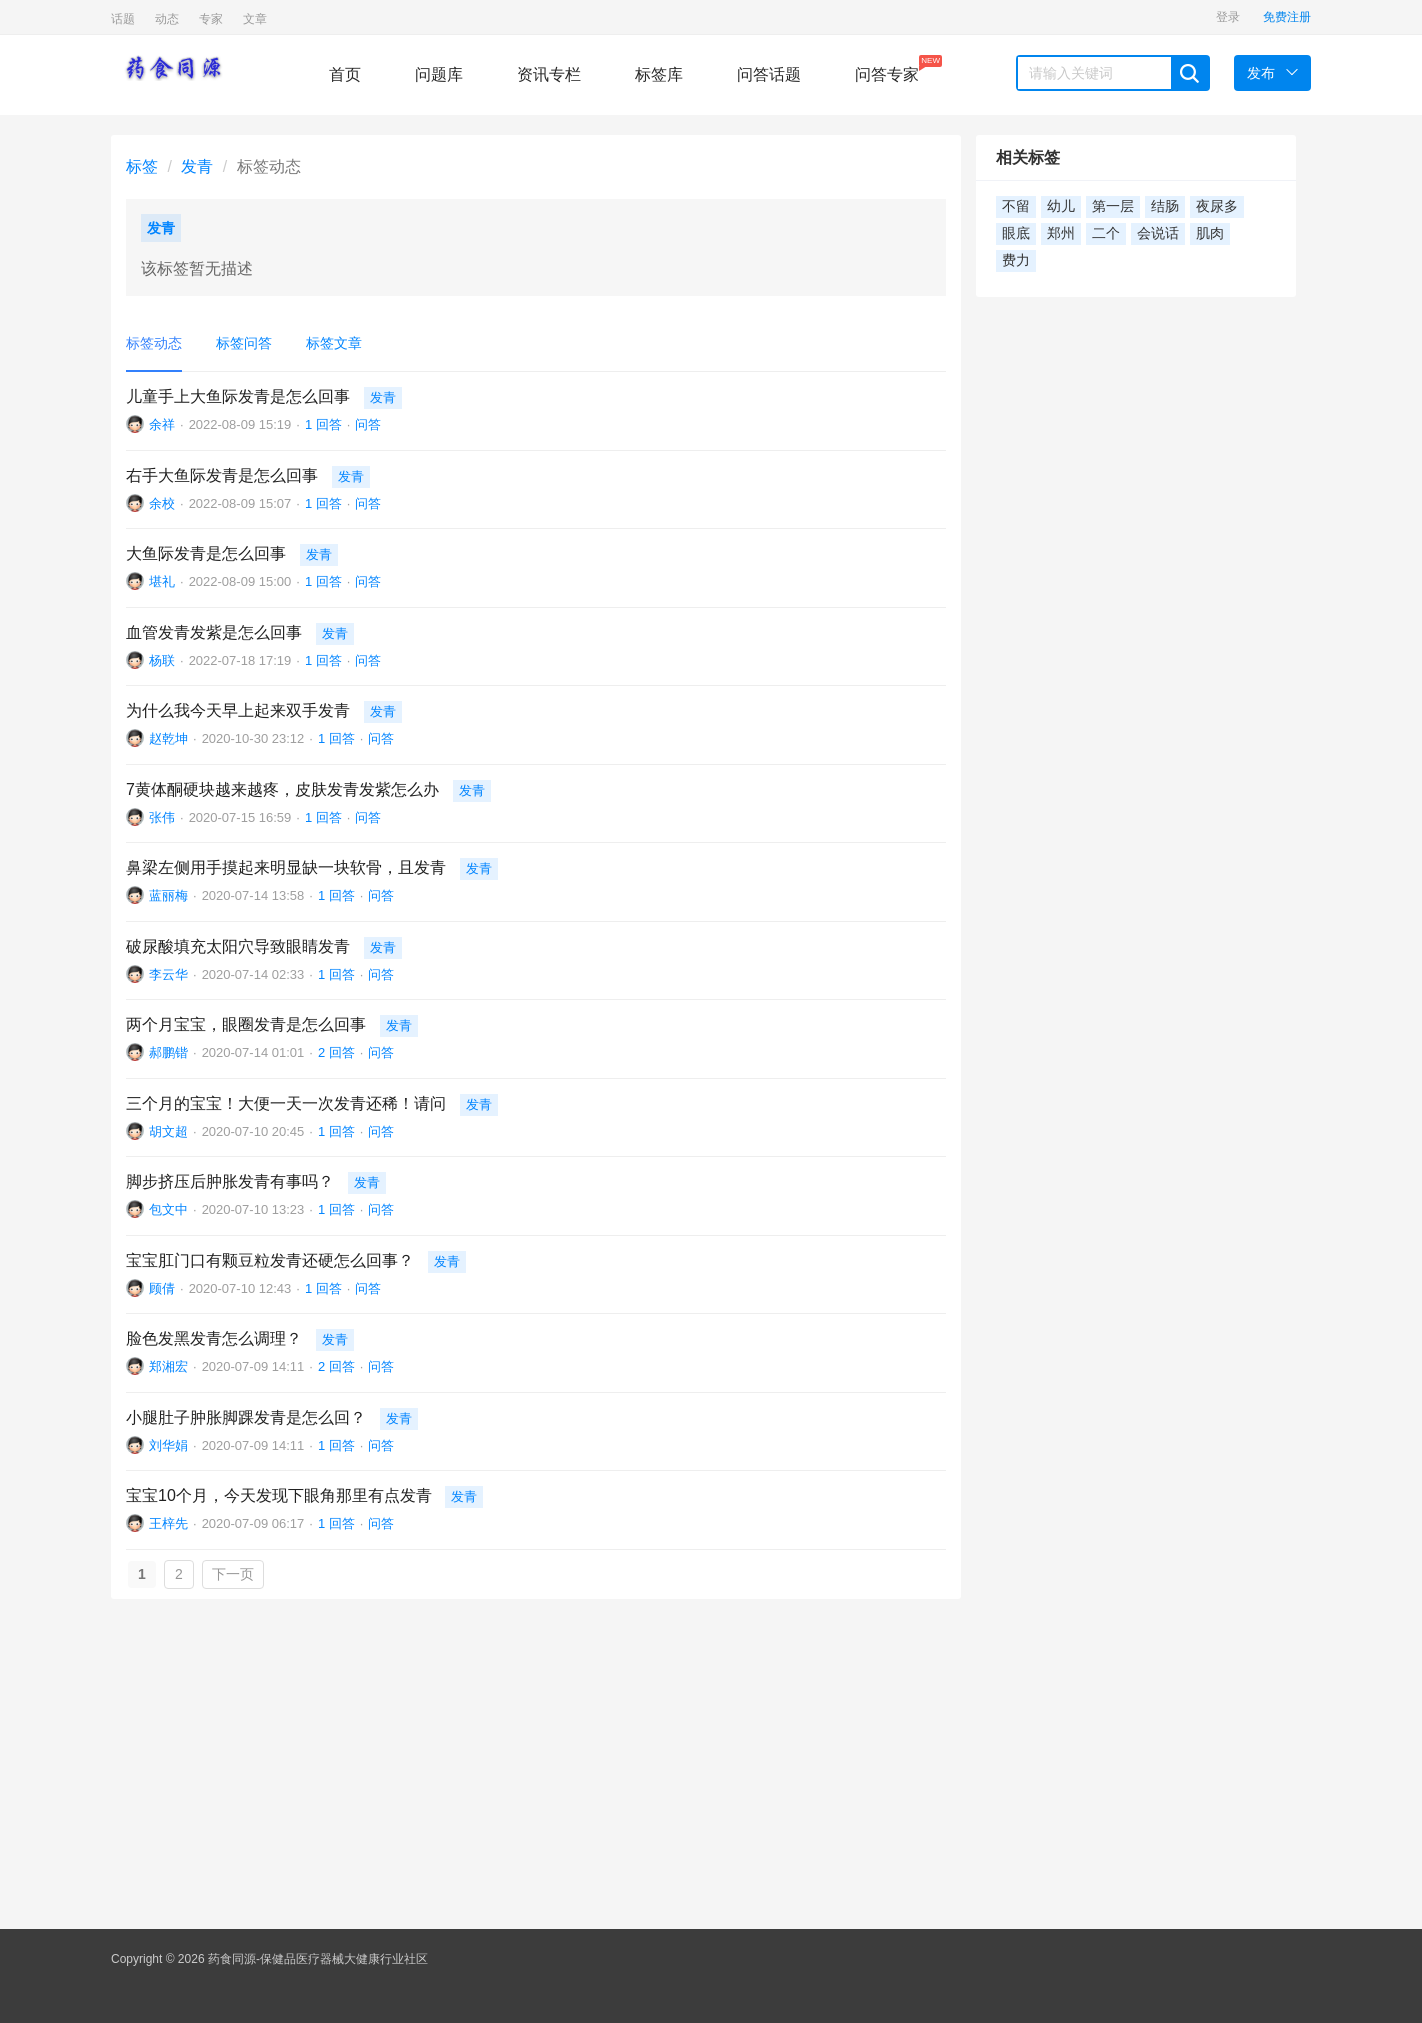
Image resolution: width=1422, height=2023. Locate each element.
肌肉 (1210, 233)
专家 (211, 19)
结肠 (1165, 206)
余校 (162, 503)
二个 (1106, 233)
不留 (1016, 206)
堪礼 (162, 581)
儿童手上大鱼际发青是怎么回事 (238, 396)
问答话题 (769, 74)
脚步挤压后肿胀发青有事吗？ (230, 1181)
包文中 (168, 1209)
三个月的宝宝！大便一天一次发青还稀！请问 (286, 1103)
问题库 (439, 74)
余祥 (162, 424)
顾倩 (162, 1288)
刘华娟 (168, 1445)
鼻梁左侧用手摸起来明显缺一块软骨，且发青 (286, 867)
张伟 (162, 817)
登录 (1228, 17)
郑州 (1061, 233)
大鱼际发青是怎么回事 (206, 553)
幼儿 (1061, 206)
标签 (142, 166)
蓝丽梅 (168, 895)
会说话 (1158, 233)
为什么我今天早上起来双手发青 (238, 710)
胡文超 (168, 1131)
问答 (368, 424)
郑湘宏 (168, 1366)
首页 (345, 74)
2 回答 (336, 1052)
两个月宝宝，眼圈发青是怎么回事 (246, 1024)
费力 (1016, 260)
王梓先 (168, 1523)
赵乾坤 (168, 738)
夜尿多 (1217, 206)
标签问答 (244, 343)
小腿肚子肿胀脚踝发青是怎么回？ (246, 1417)
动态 (167, 19)
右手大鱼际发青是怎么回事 (222, 475)
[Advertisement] (711, 1759)
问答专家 (887, 69)
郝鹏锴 (168, 1052)
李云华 (168, 974)
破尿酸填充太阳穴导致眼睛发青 (238, 946)
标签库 (659, 74)
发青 (197, 166)
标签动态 (154, 343)
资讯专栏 (549, 74)
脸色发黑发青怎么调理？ (214, 1338)
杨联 (162, 660)
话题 (123, 19)
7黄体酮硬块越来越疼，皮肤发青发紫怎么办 (282, 789)
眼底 (1016, 233)
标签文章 (334, 343)
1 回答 (323, 424)
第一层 (1113, 206)
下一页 (233, 1574)
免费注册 (1287, 17)
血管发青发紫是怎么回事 (214, 632)
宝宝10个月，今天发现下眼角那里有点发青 (279, 1495)
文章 (255, 19)
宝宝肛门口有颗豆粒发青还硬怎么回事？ (270, 1260)
